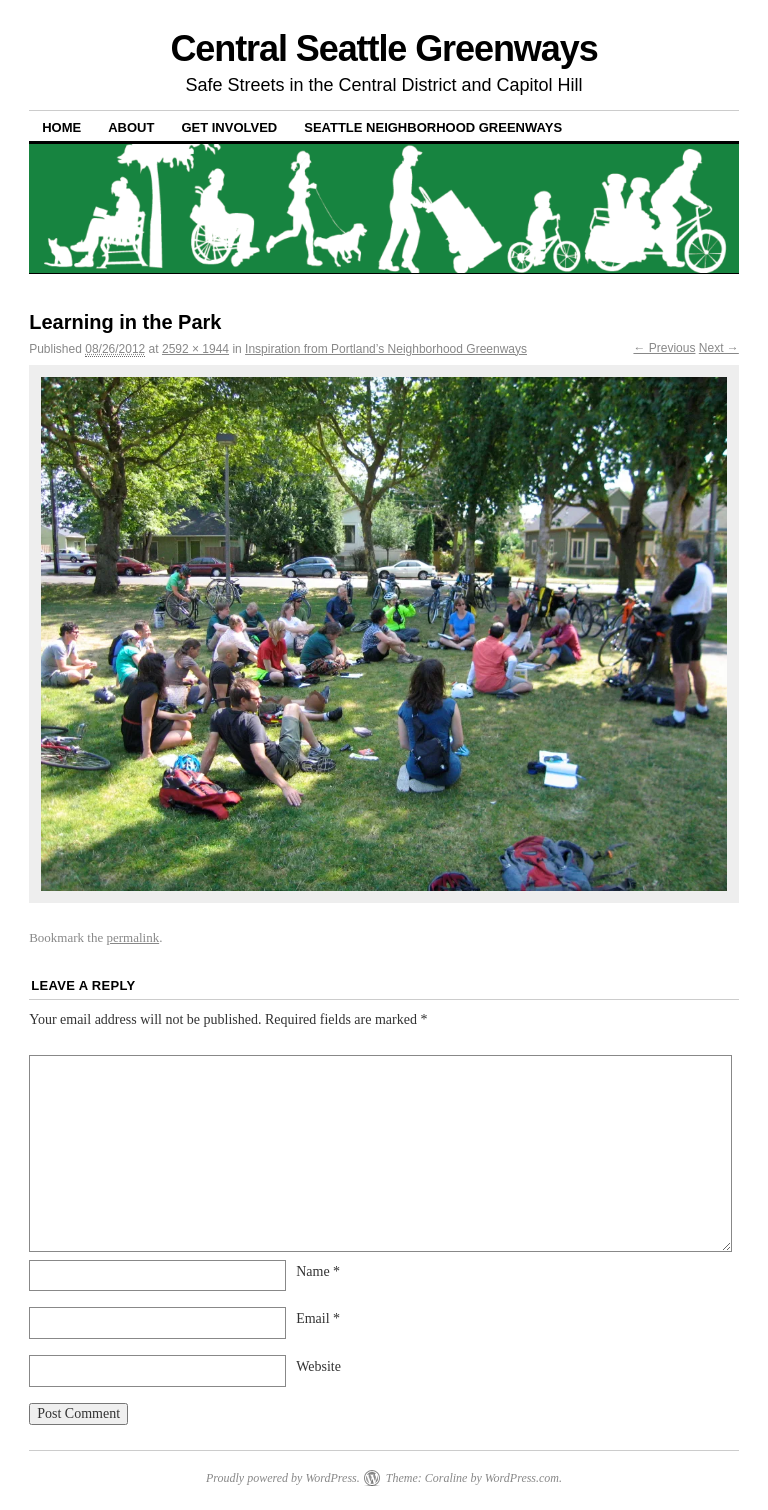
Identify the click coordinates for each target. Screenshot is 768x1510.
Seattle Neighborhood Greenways (433, 127)
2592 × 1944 (195, 349)
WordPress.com (522, 1478)
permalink (132, 937)
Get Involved (229, 127)
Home (61, 127)
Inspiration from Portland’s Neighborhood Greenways (386, 349)
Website (318, 1366)
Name (318, 1271)
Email (318, 1318)
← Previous (664, 348)
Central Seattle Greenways (383, 48)
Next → (719, 348)
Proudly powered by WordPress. (283, 1478)
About (131, 127)
